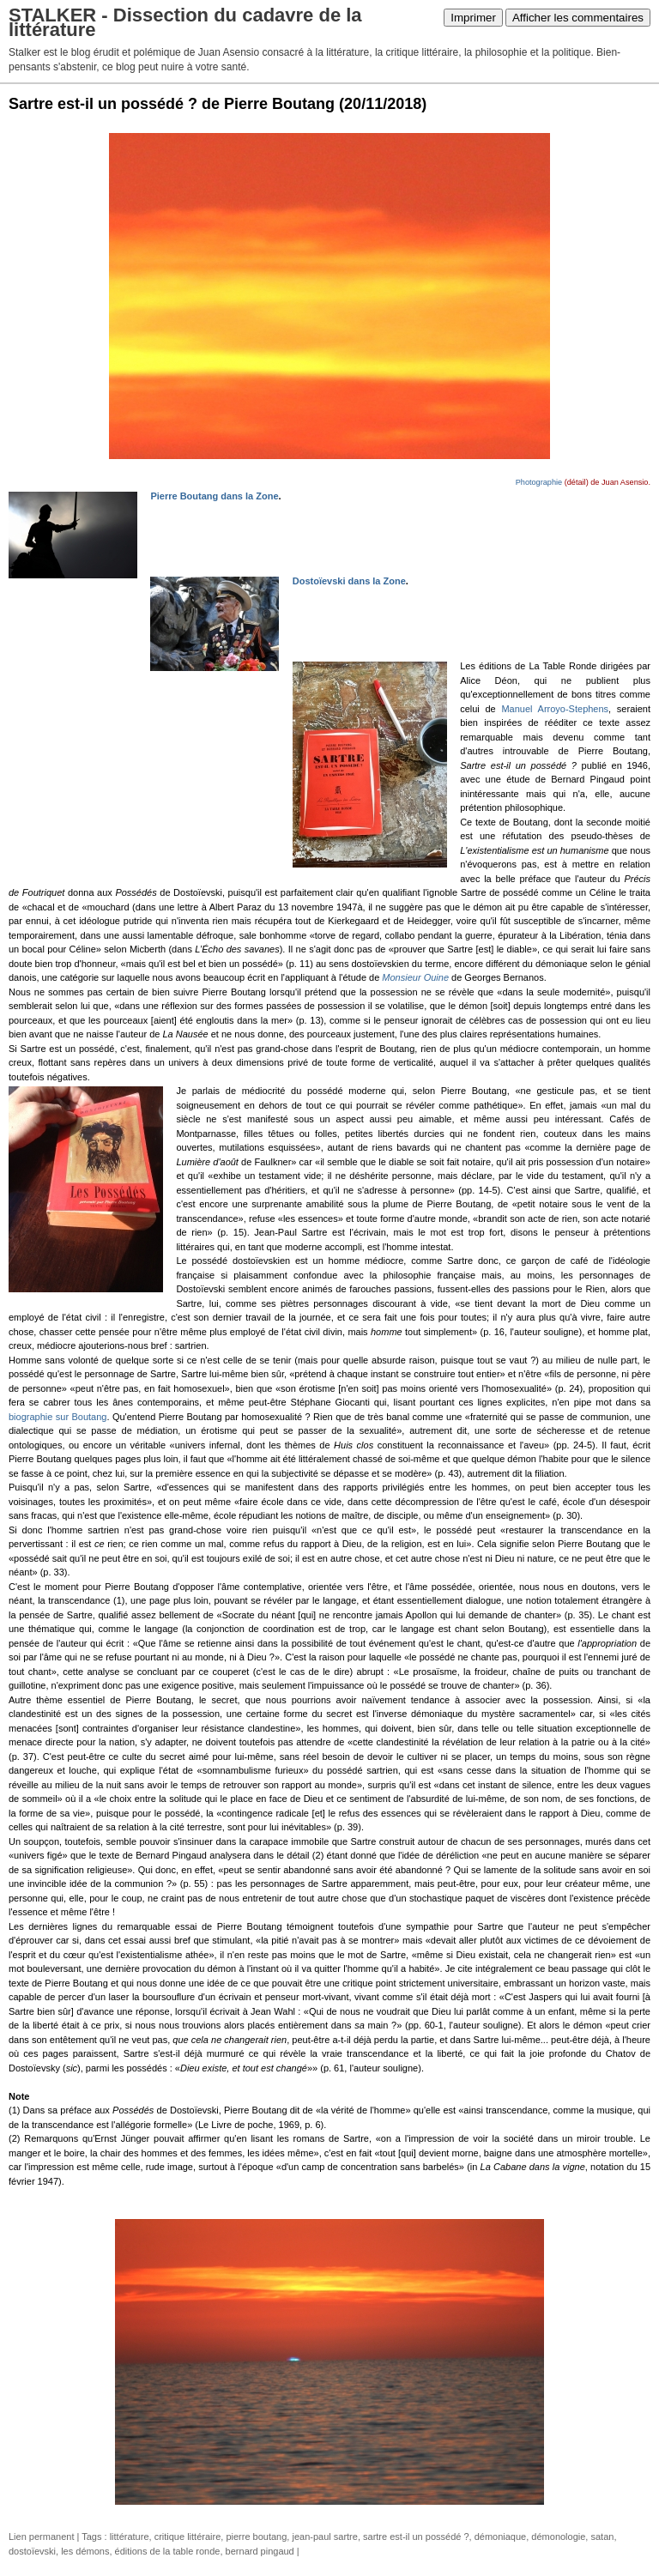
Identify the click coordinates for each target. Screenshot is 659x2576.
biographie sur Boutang (57, 1417)
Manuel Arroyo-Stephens (554, 709)
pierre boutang (256, 2536)
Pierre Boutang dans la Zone (214, 496)
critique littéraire (187, 2536)
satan (602, 2536)
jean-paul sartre (324, 2536)
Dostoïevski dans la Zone (349, 581)
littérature (129, 2536)
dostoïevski (32, 2551)
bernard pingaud (260, 2551)
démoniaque (501, 2536)
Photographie (539, 482)
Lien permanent (41, 2536)
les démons (85, 2551)
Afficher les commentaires (578, 17)
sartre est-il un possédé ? (416, 2536)
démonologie (558, 2536)
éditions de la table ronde (168, 2551)
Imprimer (473, 17)
